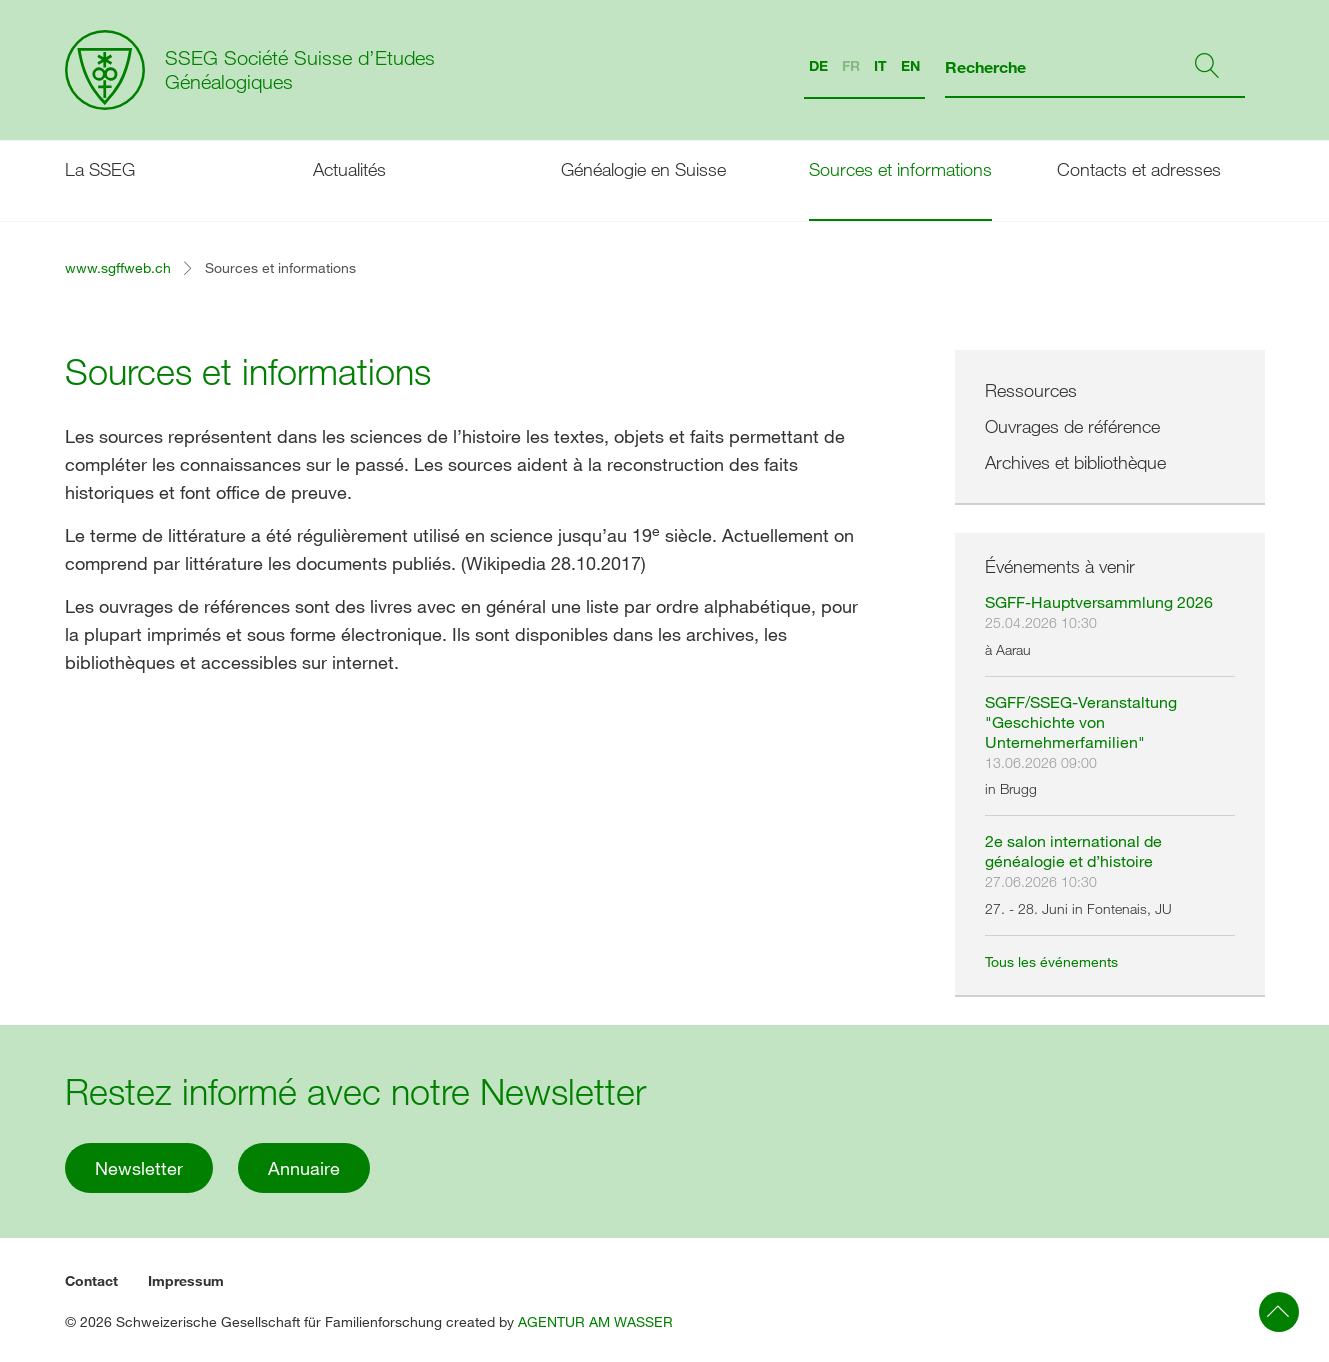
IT (880, 65)
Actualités (349, 169)
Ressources (1031, 390)
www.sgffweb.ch (118, 267)
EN (910, 65)
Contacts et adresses (1139, 169)
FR (851, 65)
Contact (91, 1280)
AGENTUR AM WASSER (595, 1321)
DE (818, 65)
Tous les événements (1051, 961)
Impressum (186, 1280)
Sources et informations (900, 169)
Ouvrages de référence (1072, 426)
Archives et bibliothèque (1075, 462)
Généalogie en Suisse (643, 169)
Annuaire (304, 1168)
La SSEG (100, 169)
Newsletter (139, 1168)
